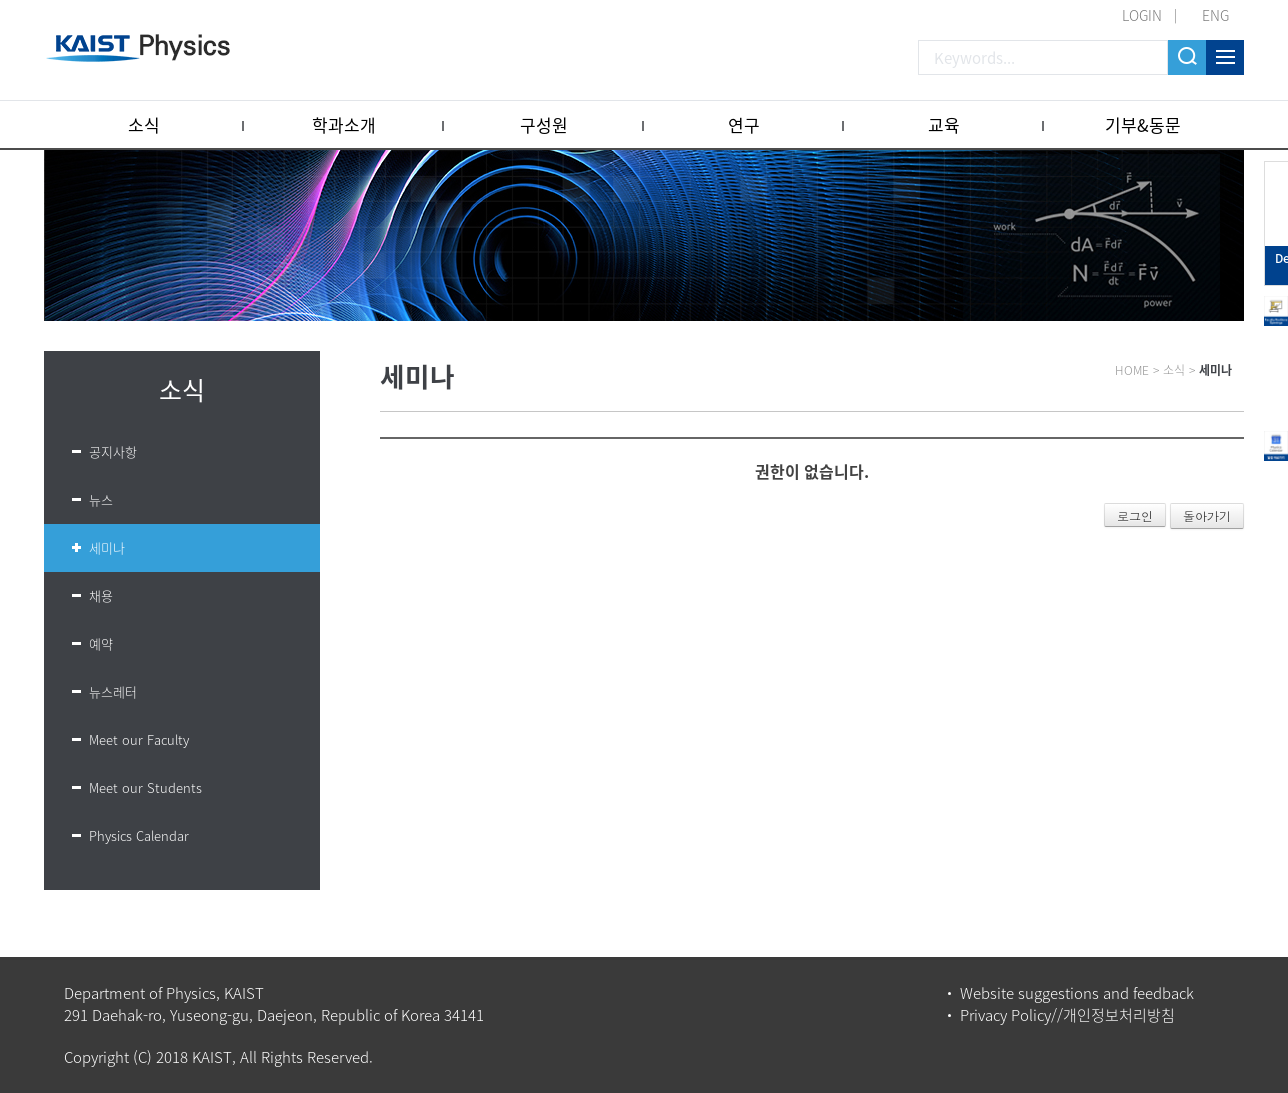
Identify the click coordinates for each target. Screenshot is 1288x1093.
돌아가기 (1207, 515)
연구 (744, 124)
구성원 (544, 124)
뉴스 (101, 499)
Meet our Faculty (139, 739)
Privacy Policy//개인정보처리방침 (1067, 1015)
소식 (144, 124)
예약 (101, 643)
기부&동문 (1143, 124)
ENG (1215, 15)
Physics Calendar (139, 835)
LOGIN (1142, 15)
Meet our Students (145, 787)
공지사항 (113, 451)
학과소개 (344, 124)
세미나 (107, 547)
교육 (944, 124)
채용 (101, 595)
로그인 (1135, 515)
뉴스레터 (113, 691)
